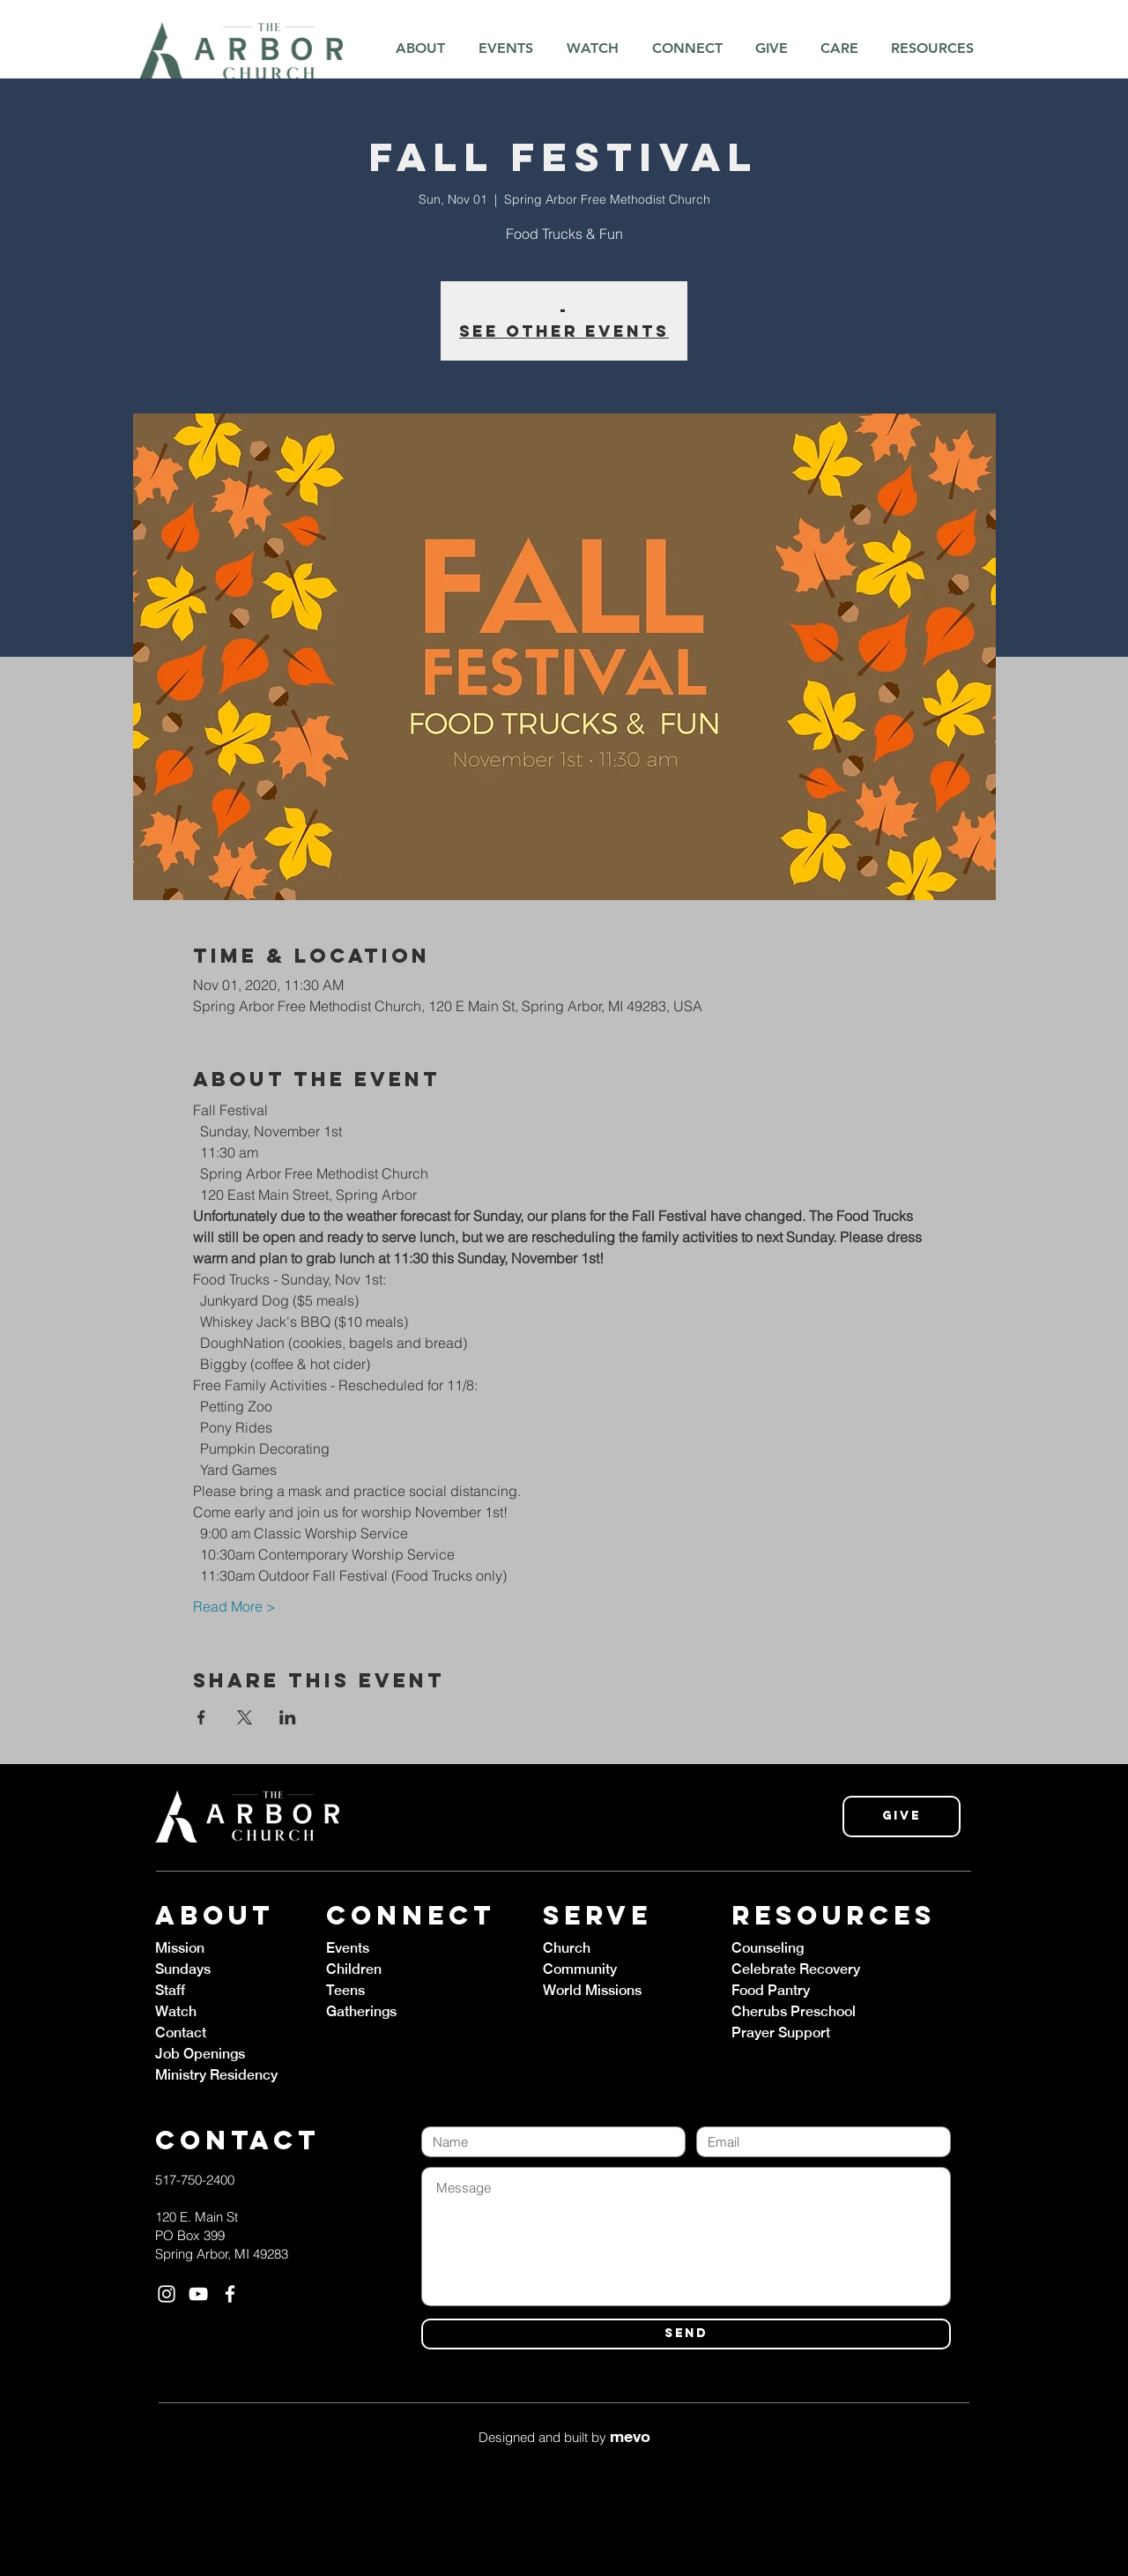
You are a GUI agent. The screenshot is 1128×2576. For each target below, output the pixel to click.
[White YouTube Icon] (198, 2293)
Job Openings (200, 2053)
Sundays (183, 1969)
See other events (564, 331)
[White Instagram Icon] (166, 2293)
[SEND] (686, 2334)
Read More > (234, 1606)
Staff (170, 1990)
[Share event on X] (244, 1717)
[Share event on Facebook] (201, 1717)
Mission (179, 1947)
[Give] (901, 1816)
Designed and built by (564, 2437)
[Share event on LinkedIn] (287, 1717)
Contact (180, 2032)
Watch (176, 2011)
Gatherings (361, 2011)
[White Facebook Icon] (230, 2293)
